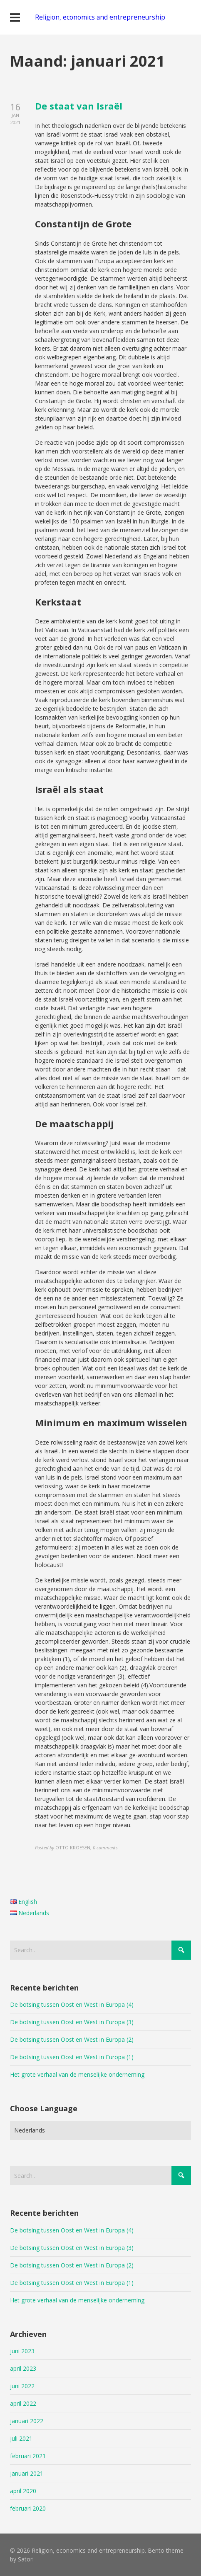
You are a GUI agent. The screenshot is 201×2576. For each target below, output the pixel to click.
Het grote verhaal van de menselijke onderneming (77, 2074)
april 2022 (23, 2403)
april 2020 (23, 2491)
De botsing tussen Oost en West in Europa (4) (72, 2004)
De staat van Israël (78, 106)
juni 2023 (22, 2351)
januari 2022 (26, 2421)
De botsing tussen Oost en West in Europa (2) (72, 2039)
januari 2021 (26, 2473)
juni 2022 (22, 2386)
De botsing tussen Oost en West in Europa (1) (72, 2057)
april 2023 (23, 2368)
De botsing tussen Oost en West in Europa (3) (72, 2022)
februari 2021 (28, 2456)
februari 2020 (28, 2508)
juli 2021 (21, 2438)
